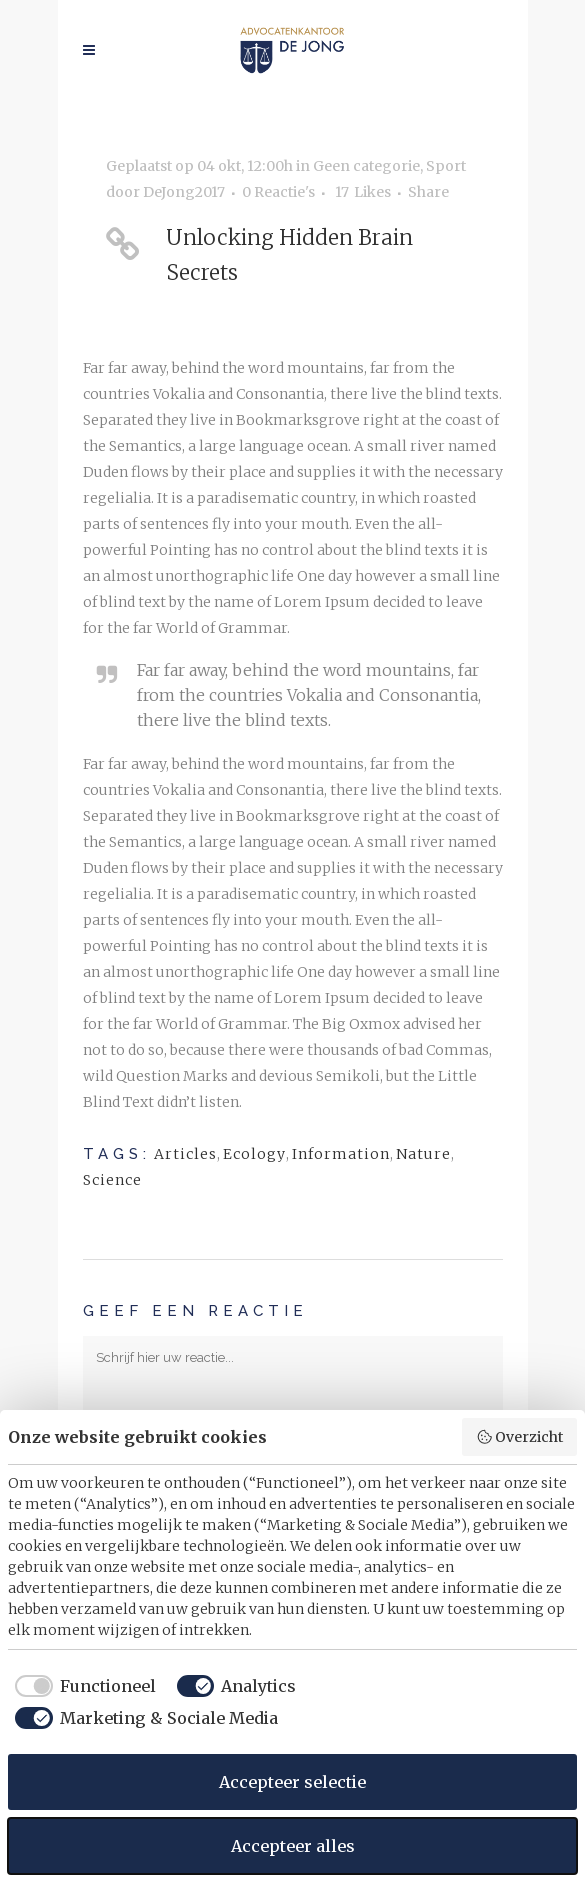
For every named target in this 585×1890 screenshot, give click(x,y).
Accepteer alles (293, 1846)
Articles (185, 1154)
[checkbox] (82, 1686)
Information (341, 1154)
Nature (423, 1154)
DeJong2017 (184, 192)
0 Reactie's (278, 192)
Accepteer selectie (292, 1782)
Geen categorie (366, 166)
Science (112, 1180)
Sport (446, 166)
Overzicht (520, 1437)
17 (363, 192)
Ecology (254, 1154)
